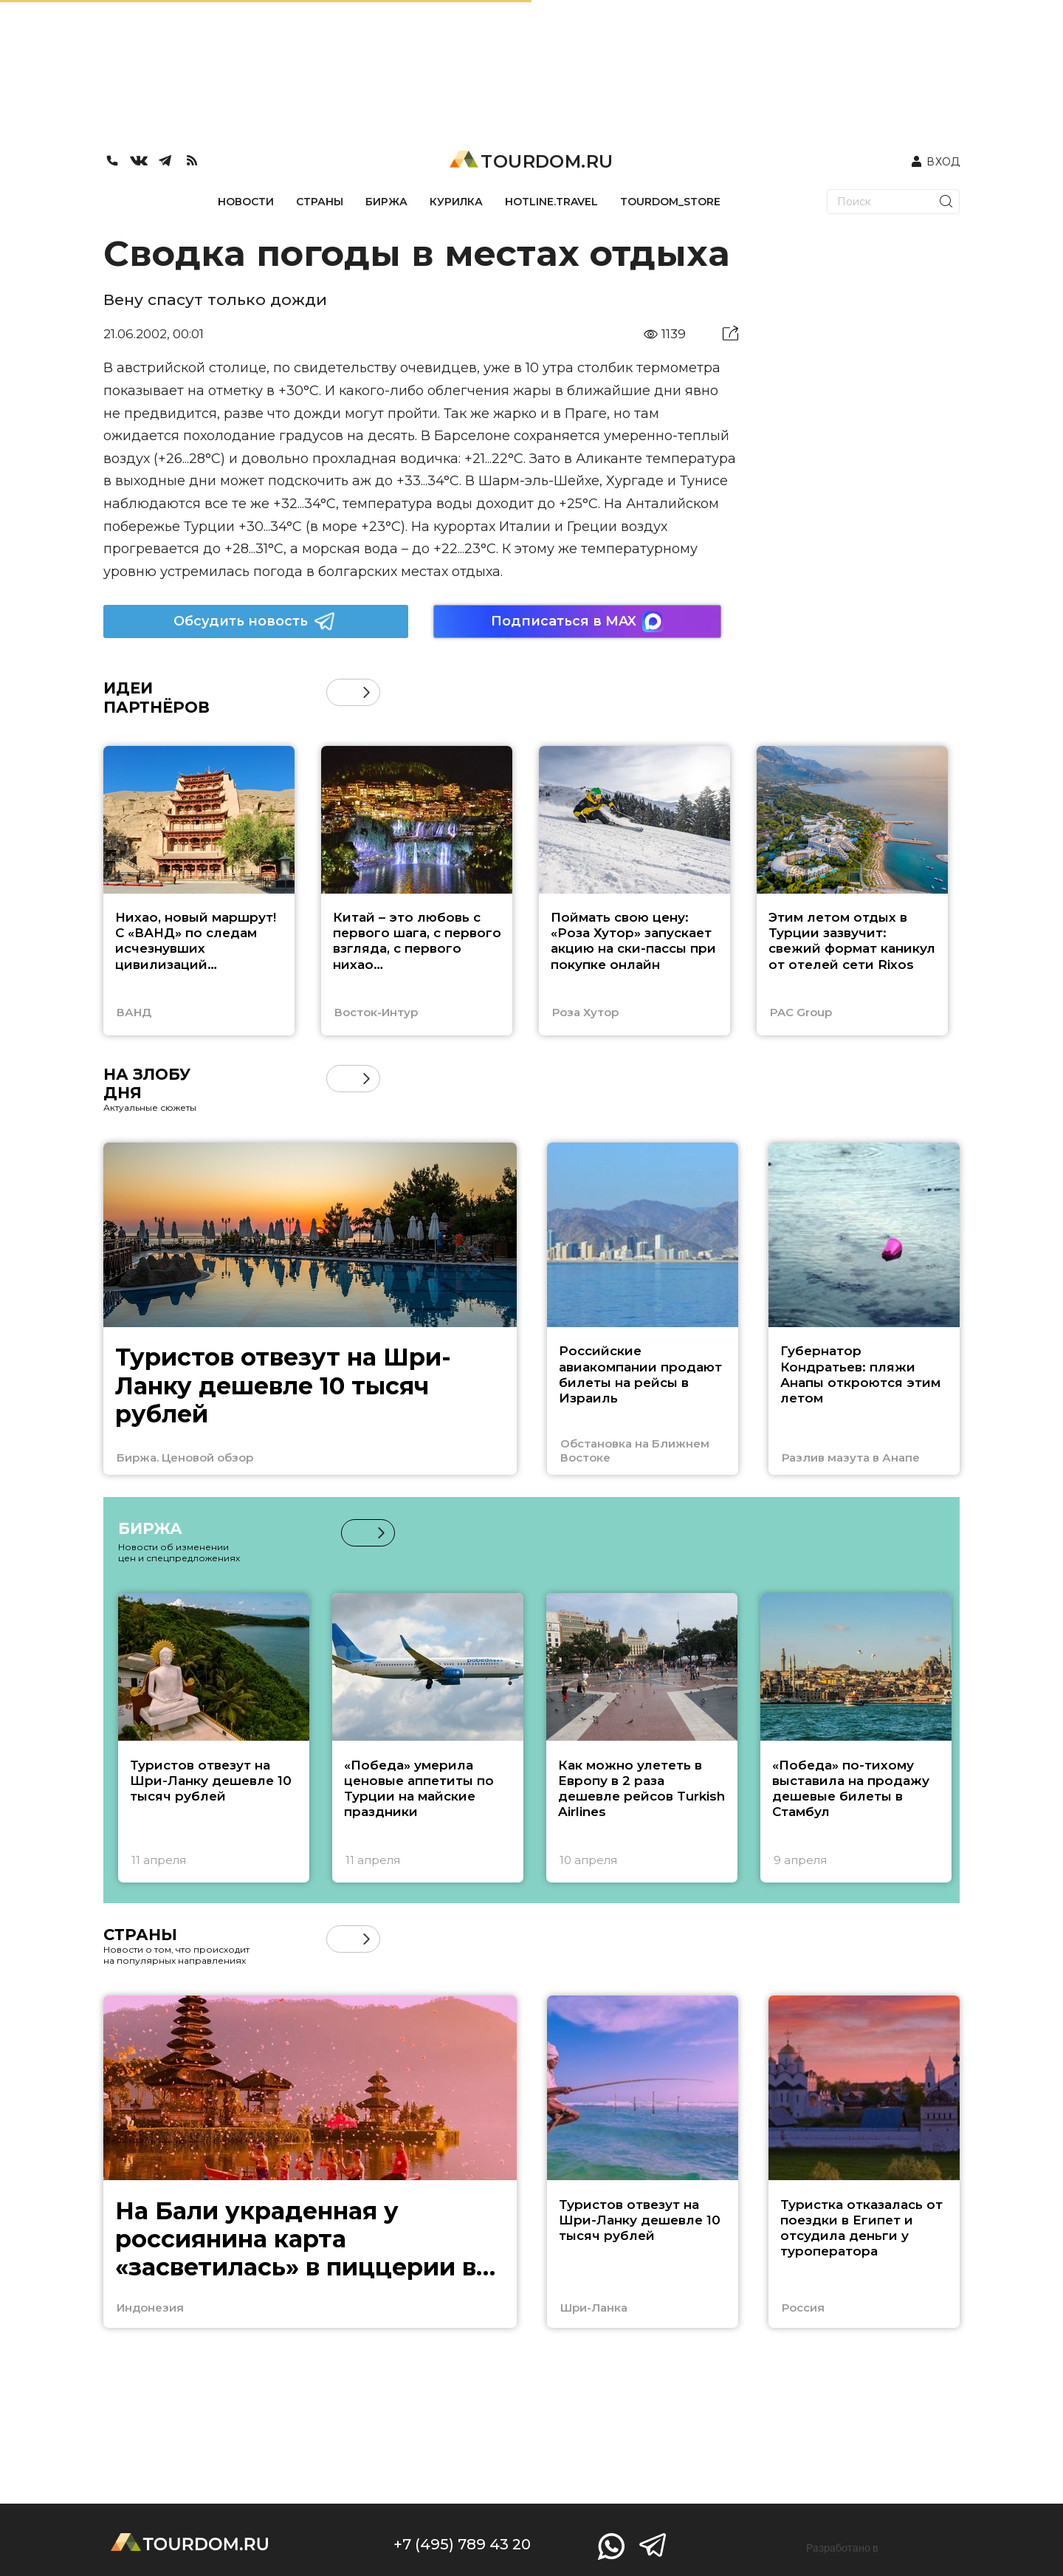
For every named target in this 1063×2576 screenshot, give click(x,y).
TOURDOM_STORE (670, 201)
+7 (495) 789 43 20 (462, 2544)
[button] (366, 692)
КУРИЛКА (456, 201)
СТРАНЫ (319, 201)
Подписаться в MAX (577, 621)
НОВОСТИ (246, 201)
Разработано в (842, 2548)
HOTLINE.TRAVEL (551, 201)
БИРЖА (386, 201)
